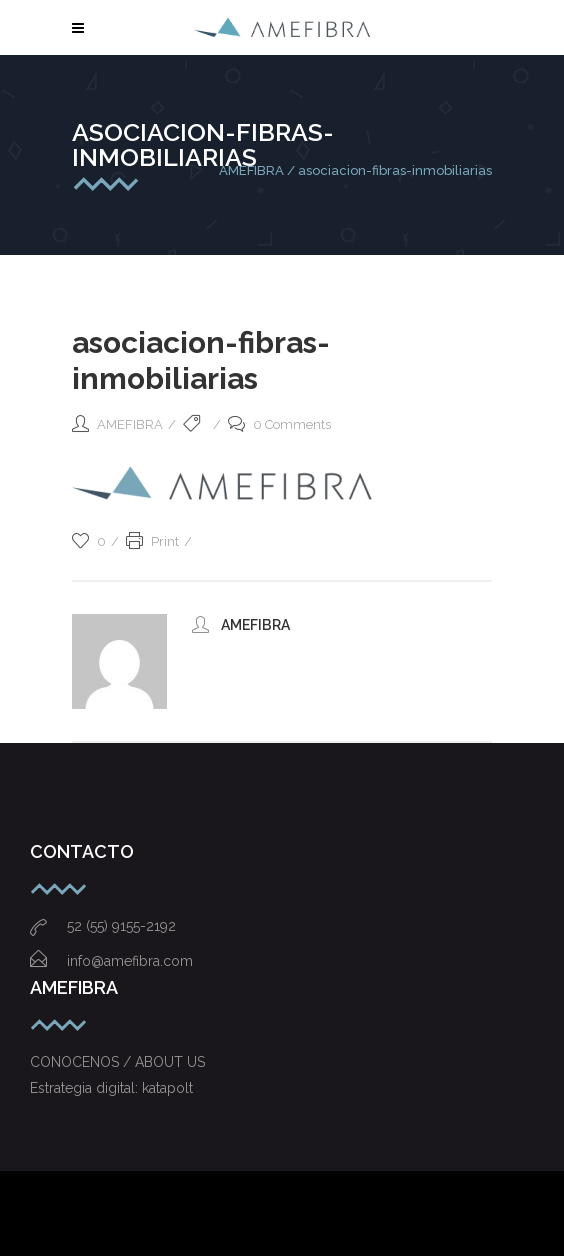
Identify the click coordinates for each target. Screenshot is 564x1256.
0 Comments (279, 424)
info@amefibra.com (111, 961)
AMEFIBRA (251, 170)
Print (152, 541)
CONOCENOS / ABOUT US (117, 1062)
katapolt (167, 1088)
